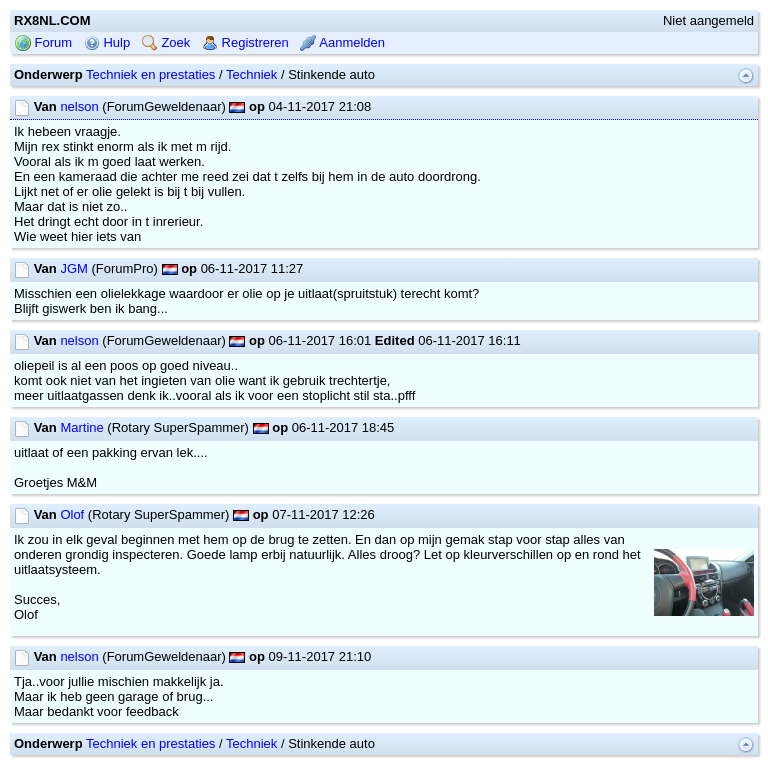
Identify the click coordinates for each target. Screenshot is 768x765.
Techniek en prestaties (150, 74)
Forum (43, 42)
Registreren (245, 42)
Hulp (107, 42)
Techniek (251, 74)
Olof (72, 514)
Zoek (166, 42)
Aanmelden (342, 42)
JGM (73, 268)
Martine (81, 427)
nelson (79, 106)
